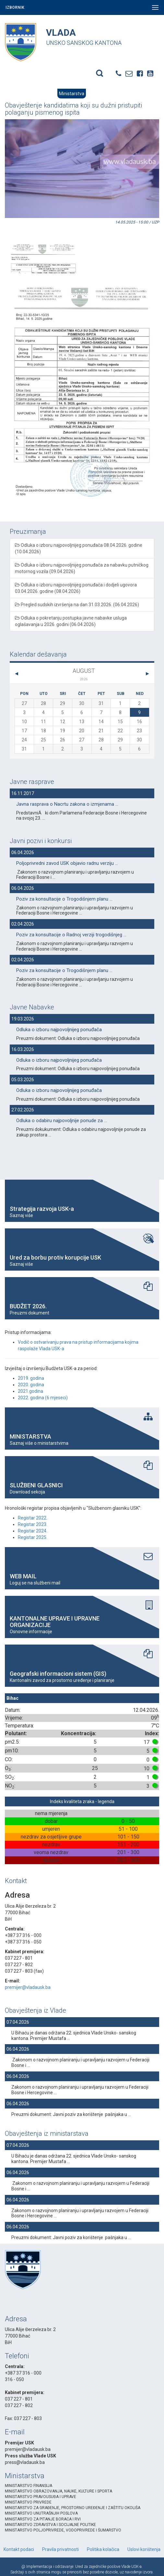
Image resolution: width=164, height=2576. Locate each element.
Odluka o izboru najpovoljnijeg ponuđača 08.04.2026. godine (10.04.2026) (78, 548)
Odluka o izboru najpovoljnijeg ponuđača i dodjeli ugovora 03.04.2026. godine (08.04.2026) (76, 588)
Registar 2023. (32, 1524)
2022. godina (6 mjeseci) (43, 1397)
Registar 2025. (32, 1537)
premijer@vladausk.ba (28, 1987)
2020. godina (31, 1384)
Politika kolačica (103, 2549)
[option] (43, 248)
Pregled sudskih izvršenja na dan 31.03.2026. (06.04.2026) (77, 604)
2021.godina (30, 1391)
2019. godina (31, 1378)
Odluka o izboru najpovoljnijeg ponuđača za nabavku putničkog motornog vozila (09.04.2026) (81, 568)
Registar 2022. (32, 1517)
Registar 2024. (32, 1530)
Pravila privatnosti (60, 2549)
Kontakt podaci (19, 2549)
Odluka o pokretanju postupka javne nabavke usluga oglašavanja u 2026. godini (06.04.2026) (71, 621)
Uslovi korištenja (143, 2549)
